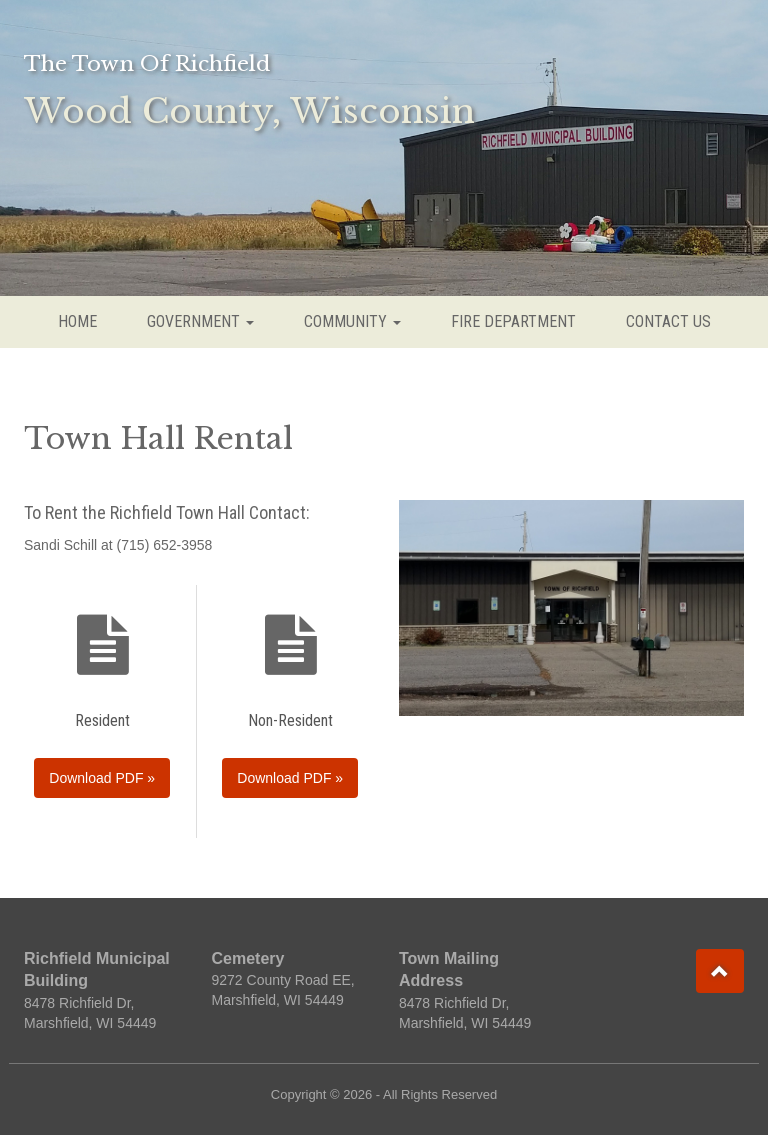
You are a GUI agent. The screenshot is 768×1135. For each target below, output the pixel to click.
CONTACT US (668, 321)
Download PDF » (102, 778)
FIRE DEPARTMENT (513, 321)
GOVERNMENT (200, 321)
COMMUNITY (352, 321)
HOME (77, 321)
